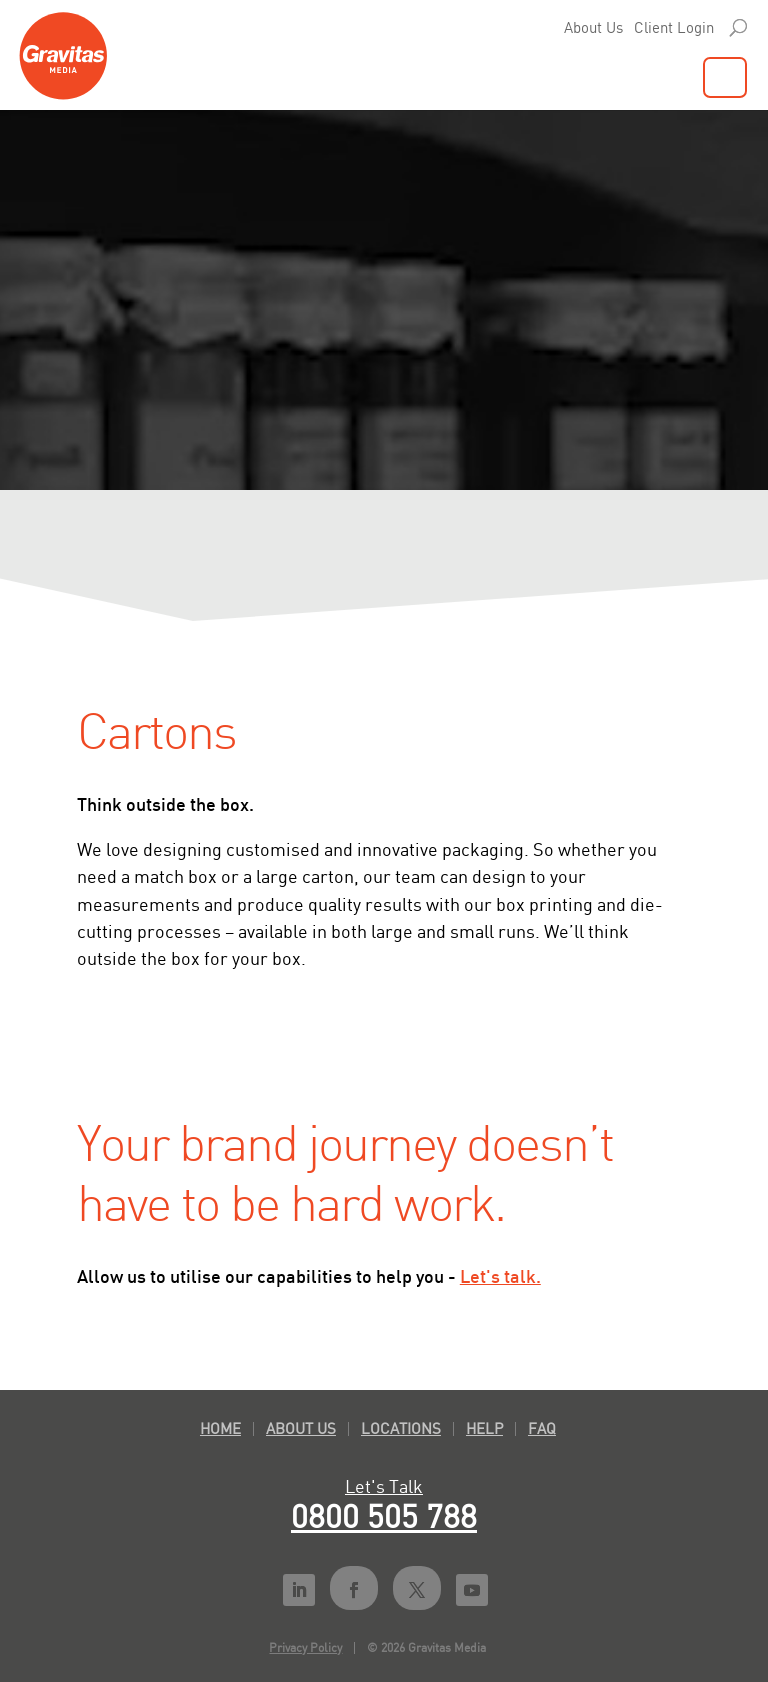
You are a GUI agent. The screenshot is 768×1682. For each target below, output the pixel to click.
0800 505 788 (384, 1516)
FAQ (542, 1428)
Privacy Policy (305, 1647)
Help (484, 1428)
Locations (401, 1428)
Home (220, 1428)
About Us (593, 27)
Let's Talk (384, 1486)
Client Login (674, 27)
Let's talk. (500, 1276)
